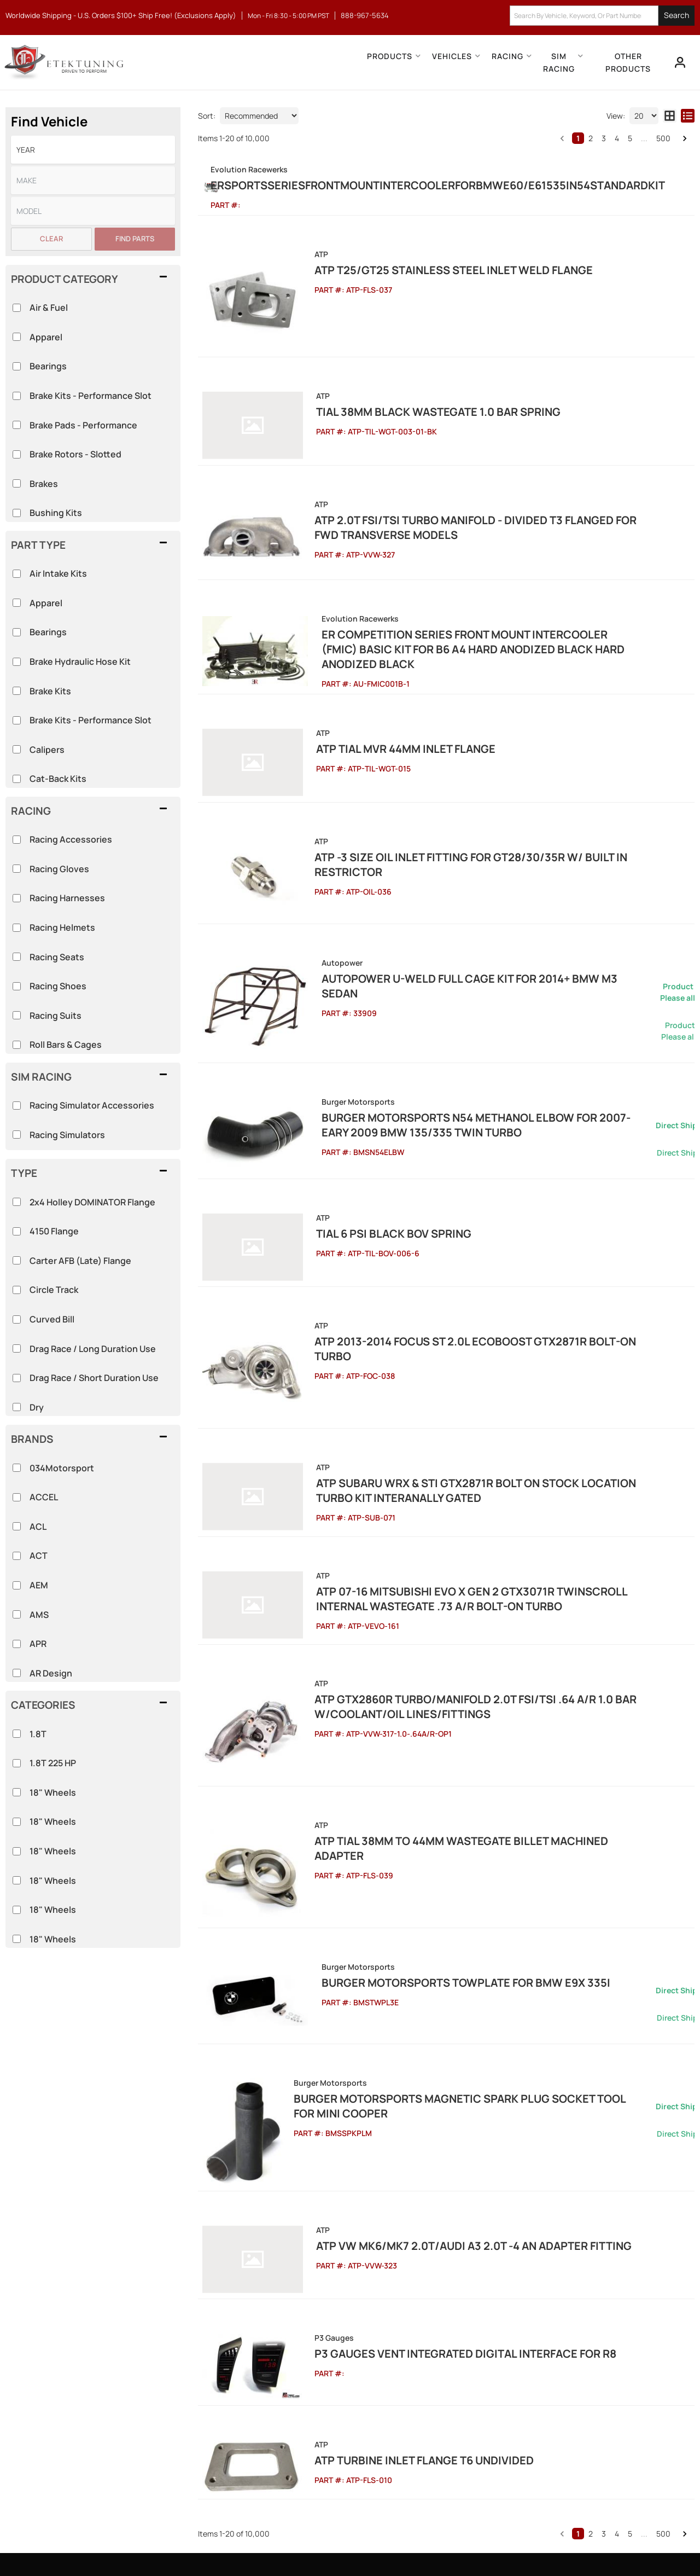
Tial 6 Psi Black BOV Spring (370, 1124)
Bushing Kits (56, 513)
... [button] (644, 138)
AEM (39, 1585)
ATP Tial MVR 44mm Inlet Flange (382, 695)
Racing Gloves (59, 869)
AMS (39, 1615)
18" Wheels (53, 1792)
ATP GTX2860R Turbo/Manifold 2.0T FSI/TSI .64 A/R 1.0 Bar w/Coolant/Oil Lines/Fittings (454, 1543)
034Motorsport (62, 1468)
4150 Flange (54, 1231)
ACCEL (44, 1497)
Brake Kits (50, 691)
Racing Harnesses (67, 898)
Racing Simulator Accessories (92, 1105)
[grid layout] (669, 115)
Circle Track (54, 1290)
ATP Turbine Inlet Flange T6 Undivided (402, 2220)
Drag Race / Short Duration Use (94, 1378)
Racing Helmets (62, 927)
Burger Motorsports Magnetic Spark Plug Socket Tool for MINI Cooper (483, 1898)
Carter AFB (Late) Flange (80, 1261)
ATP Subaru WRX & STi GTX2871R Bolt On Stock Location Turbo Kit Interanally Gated (481, 1344)
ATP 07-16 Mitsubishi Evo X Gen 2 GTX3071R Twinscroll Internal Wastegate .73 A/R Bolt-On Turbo (475, 1443)
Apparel (46, 603)
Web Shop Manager (449, 2543)
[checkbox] (17, 1734)
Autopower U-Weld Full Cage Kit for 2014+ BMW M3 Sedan (460, 892)
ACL (38, 1527)
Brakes (44, 484)
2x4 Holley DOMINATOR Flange (92, 1202)
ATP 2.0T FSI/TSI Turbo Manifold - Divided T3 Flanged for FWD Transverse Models (467, 504)
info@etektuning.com (115, 2434)
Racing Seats (57, 957)
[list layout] (688, 115)
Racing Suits (55, 1015)
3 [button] (604, 138)
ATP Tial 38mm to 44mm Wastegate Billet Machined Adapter (465, 1655)
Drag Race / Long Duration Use (93, 1349)
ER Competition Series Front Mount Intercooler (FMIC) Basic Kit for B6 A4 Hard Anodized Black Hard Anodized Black (493, 603)
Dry (37, 1407)
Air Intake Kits (58, 573)
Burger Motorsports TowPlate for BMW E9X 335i (437, 1775)
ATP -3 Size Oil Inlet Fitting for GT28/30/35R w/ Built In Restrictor (484, 788)
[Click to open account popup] (676, 62)
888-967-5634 (101, 2396)
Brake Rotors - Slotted (75, 454)
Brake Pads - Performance (83, 425)
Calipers (47, 750)
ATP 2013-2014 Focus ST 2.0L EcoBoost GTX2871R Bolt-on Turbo (473, 1216)
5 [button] (630, 138)
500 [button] (663, 138)
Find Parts (134, 238)
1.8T (38, 1734)
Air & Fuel (49, 307)
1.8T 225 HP (53, 1763)
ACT (39, 1556)
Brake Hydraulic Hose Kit (80, 661)
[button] (602, 15)
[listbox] (93, 150)
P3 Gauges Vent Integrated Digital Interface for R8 (443, 2128)
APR (38, 1644)
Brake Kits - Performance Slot (90, 720)
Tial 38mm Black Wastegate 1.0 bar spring (415, 404)
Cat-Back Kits (58, 779)
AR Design (51, 1673)
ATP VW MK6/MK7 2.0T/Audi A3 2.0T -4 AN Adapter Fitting (450, 2036)
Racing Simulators (67, 1135)
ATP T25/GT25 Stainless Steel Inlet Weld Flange (432, 284)
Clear (51, 238)
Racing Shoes (58, 986)
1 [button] (578, 138)
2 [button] (590, 138)
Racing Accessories (71, 839)
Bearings (48, 632)
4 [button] (617, 138)
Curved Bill (52, 1319)
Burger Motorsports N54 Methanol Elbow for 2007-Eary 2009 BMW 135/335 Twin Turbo (490, 1015)
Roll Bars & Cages (66, 1044)
